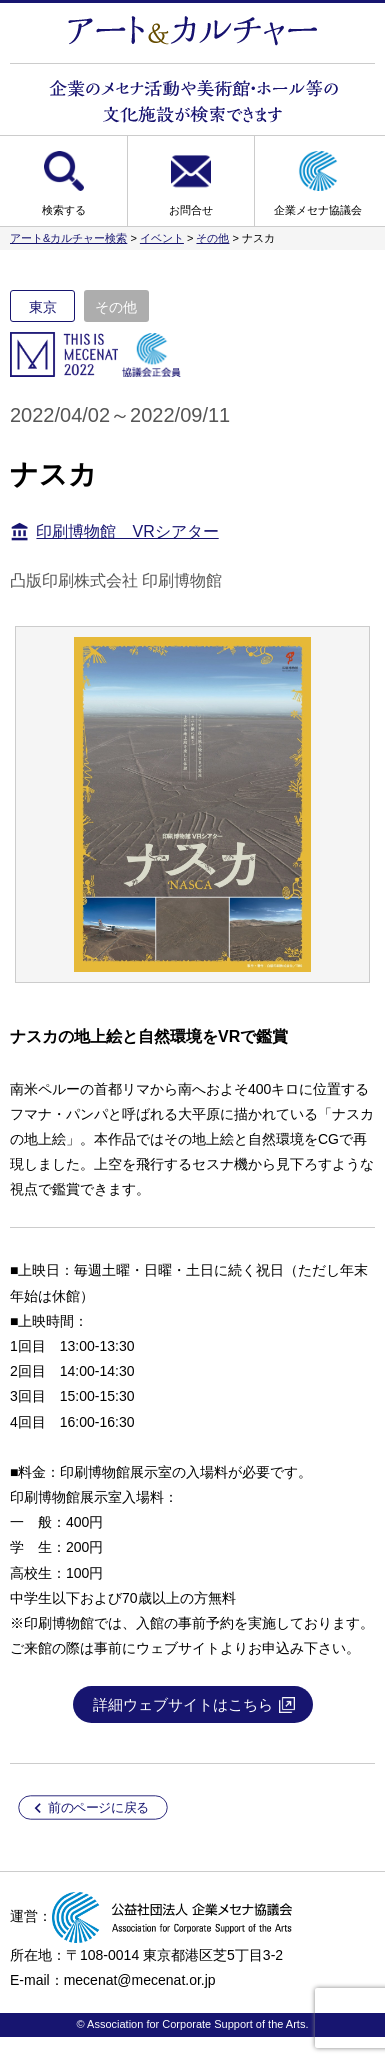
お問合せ (191, 210)
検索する (64, 210)
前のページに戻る (98, 1808)
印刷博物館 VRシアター (127, 531)
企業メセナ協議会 (318, 210)
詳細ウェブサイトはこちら (183, 1704)
